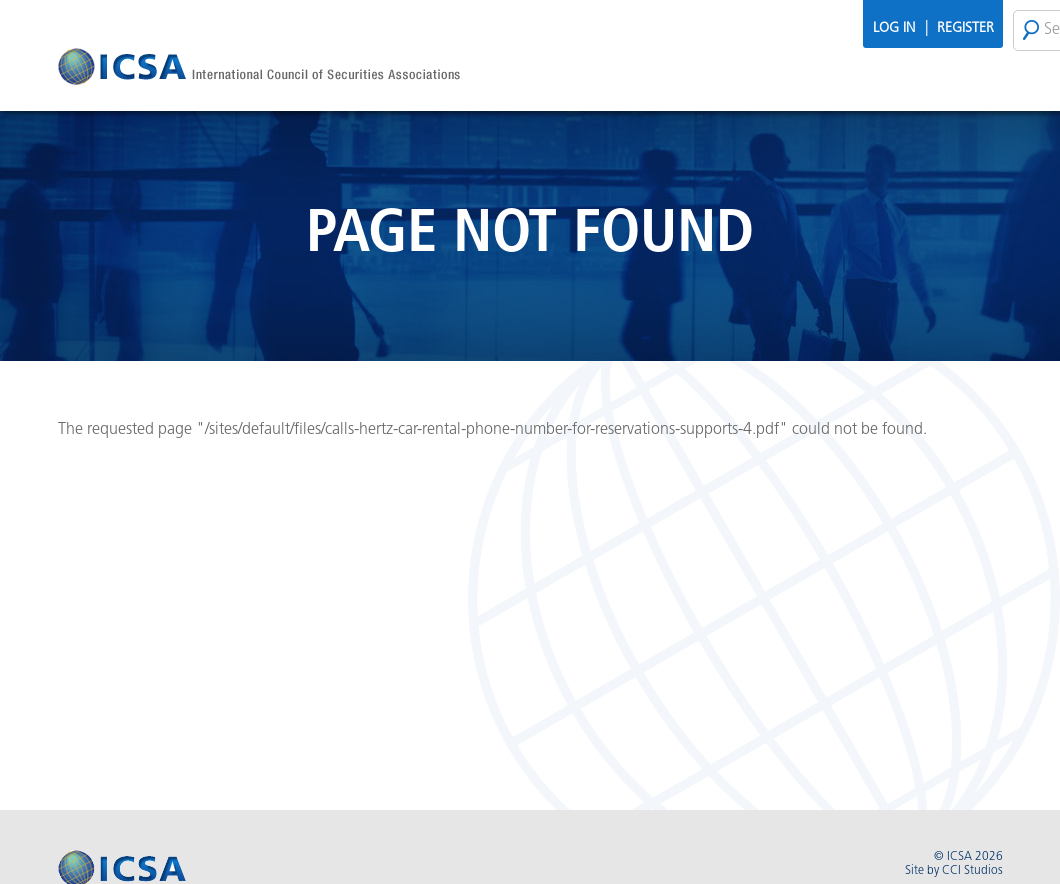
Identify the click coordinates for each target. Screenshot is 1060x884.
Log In (894, 28)
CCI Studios (972, 871)
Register (965, 28)
